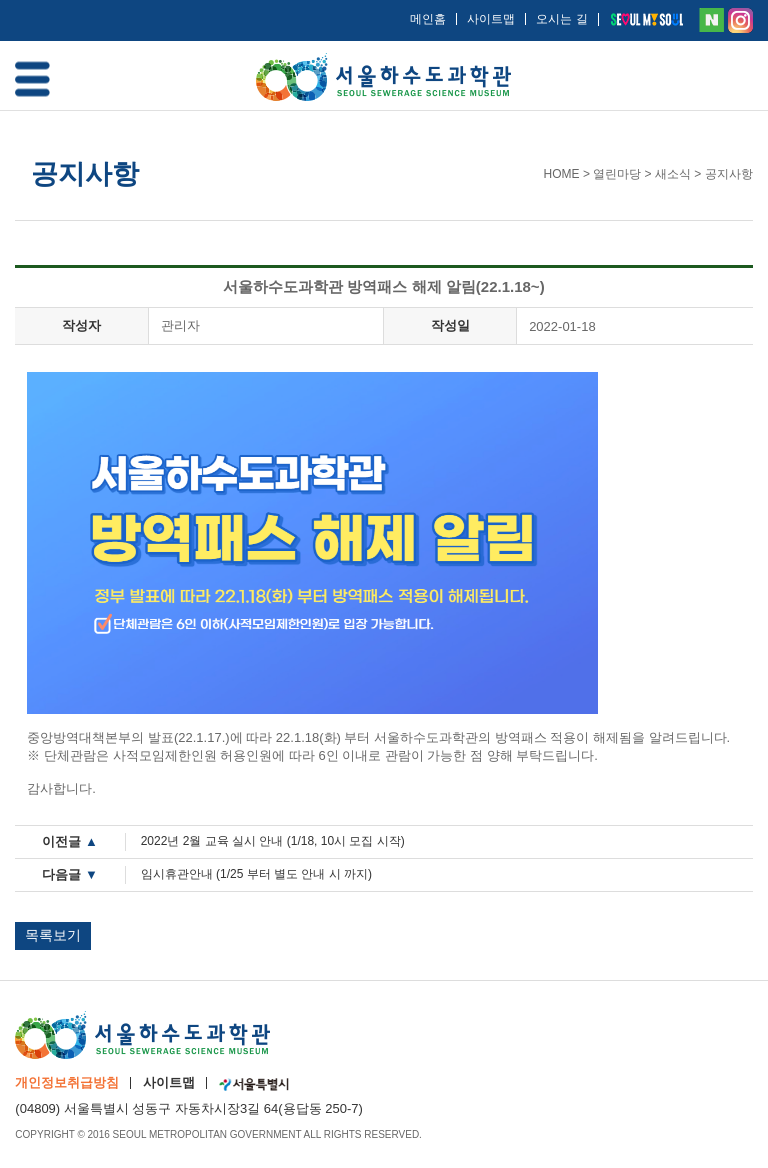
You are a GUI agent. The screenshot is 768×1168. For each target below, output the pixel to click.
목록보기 (53, 935)
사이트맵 (491, 19)
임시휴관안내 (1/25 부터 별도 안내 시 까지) (256, 874)
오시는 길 (561, 19)
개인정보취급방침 (67, 1082)
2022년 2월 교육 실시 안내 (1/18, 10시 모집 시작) (273, 841)
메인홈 (428, 19)
